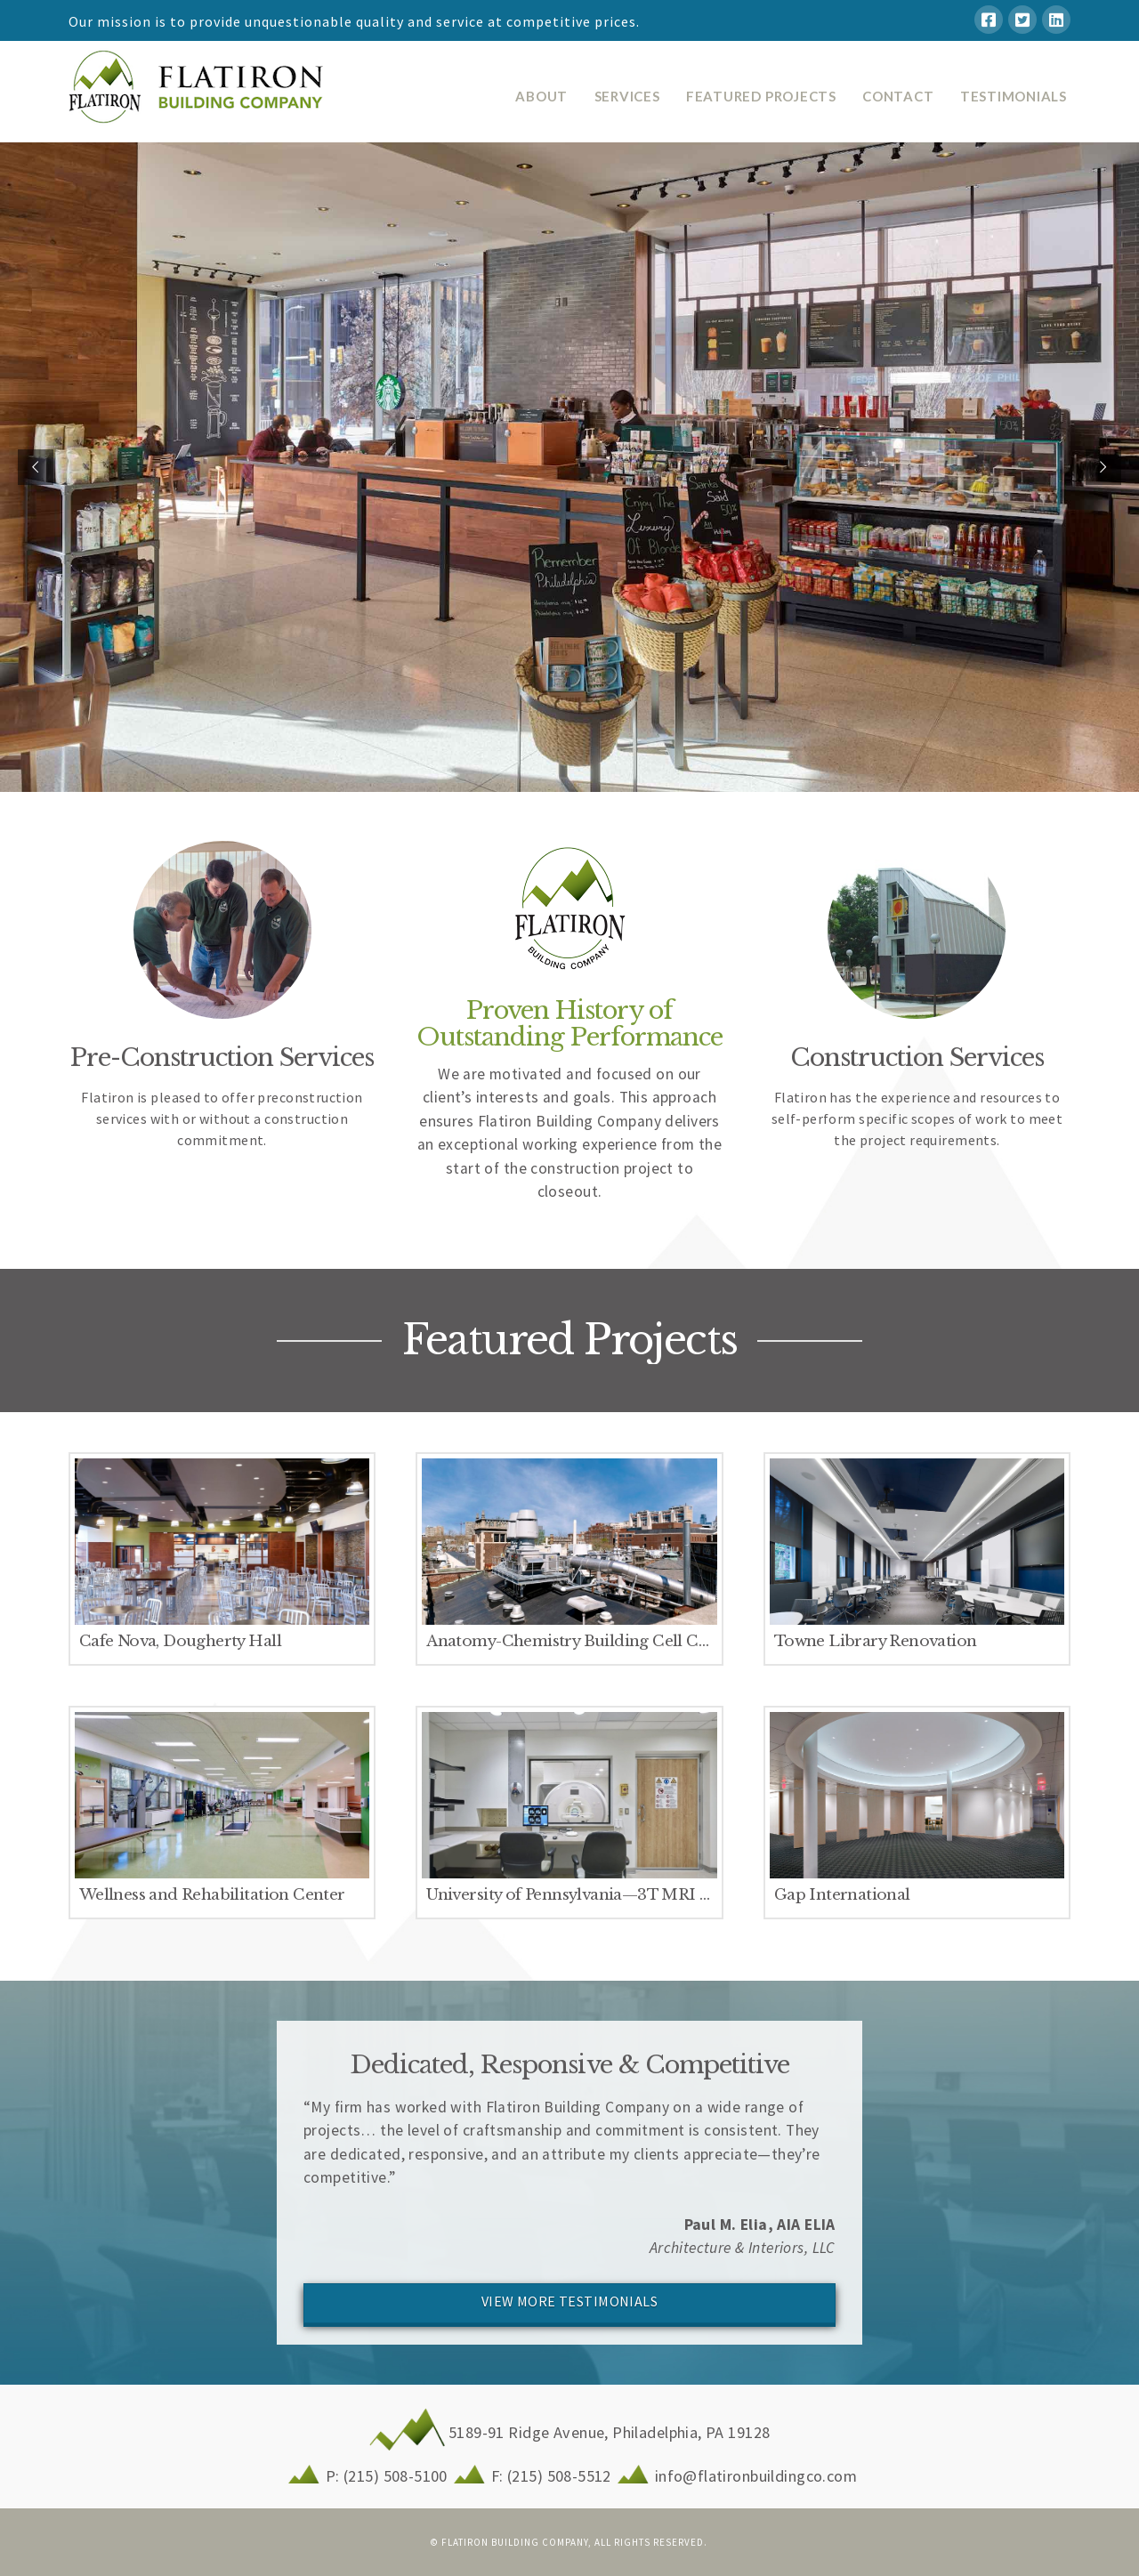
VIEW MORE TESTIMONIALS (569, 2301)
